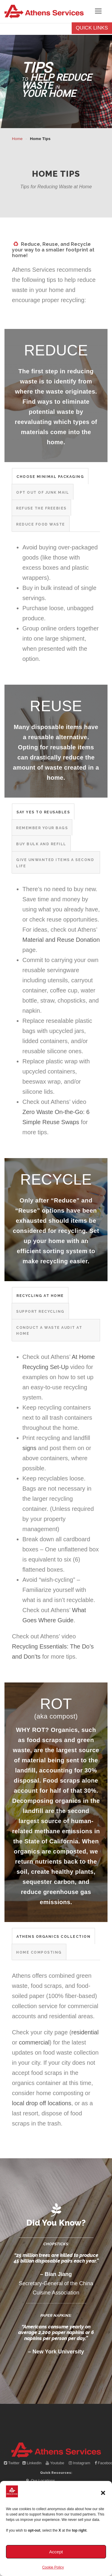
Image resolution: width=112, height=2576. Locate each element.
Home (17, 138)
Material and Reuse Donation (61, 939)
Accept (56, 2551)
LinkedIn (32, 2463)
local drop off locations (41, 2103)
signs (29, 1448)
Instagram (80, 2463)
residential (85, 2032)
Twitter (12, 2463)
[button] (103, 2493)
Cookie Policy (53, 2567)
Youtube (55, 2463)
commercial (34, 2042)
